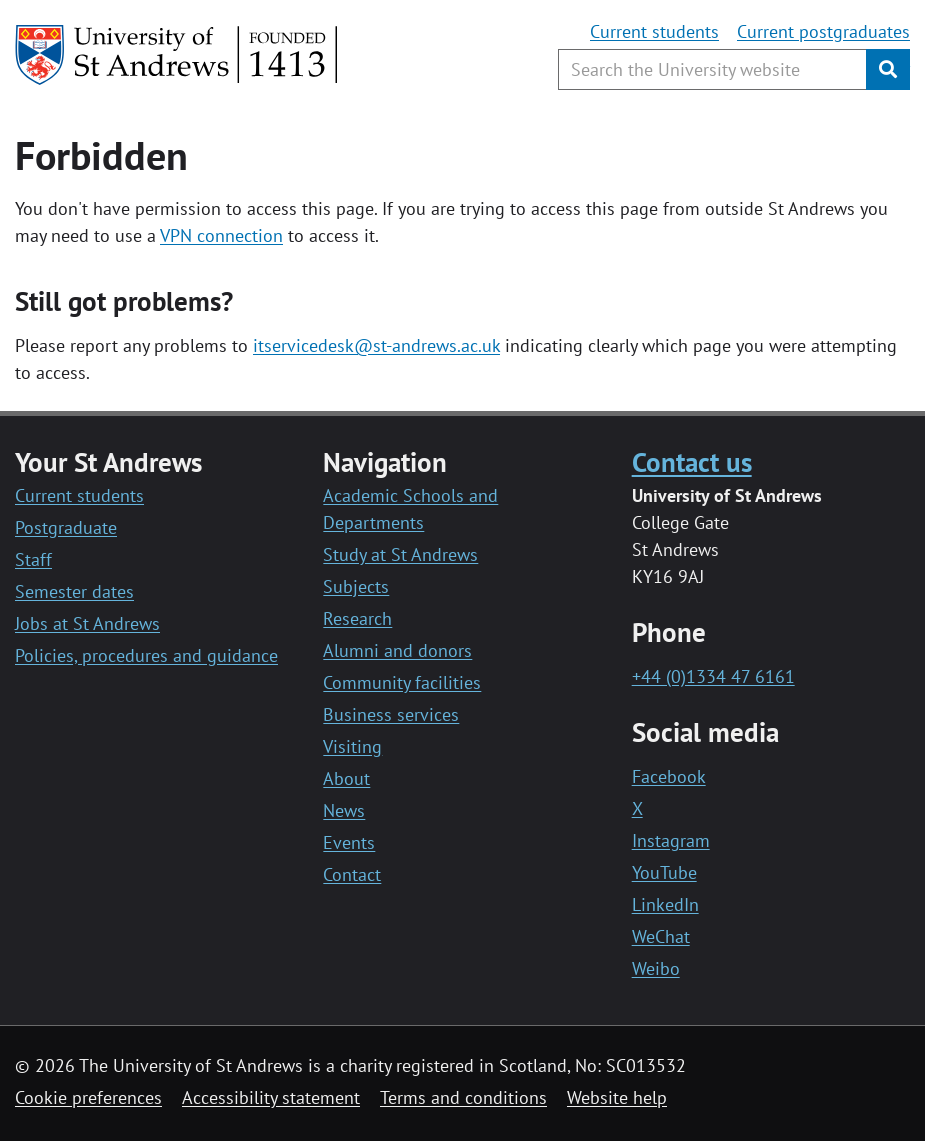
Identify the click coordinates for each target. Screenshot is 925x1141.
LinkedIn (665, 904)
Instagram (671, 840)
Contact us (692, 462)
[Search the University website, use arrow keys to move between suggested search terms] (712, 69)
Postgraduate (66, 527)
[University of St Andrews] (177, 55)
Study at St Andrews (400, 554)
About (346, 778)
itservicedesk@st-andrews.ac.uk (376, 345)
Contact (352, 874)
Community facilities (402, 682)
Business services (391, 714)
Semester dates (74, 591)
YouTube (664, 872)
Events (349, 842)
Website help (617, 1097)
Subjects (356, 586)
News (344, 810)
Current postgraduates (823, 31)
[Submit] (888, 69)
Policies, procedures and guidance (146, 655)
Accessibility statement (271, 1097)
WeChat (661, 936)
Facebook (669, 776)
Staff (33, 559)
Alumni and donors (397, 650)
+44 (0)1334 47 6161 (713, 676)
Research (357, 618)
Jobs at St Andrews (87, 623)
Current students (654, 31)
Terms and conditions (463, 1097)
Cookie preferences (88, 1097)
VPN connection (221, 235)
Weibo (656, 968)
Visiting (352, 746)
